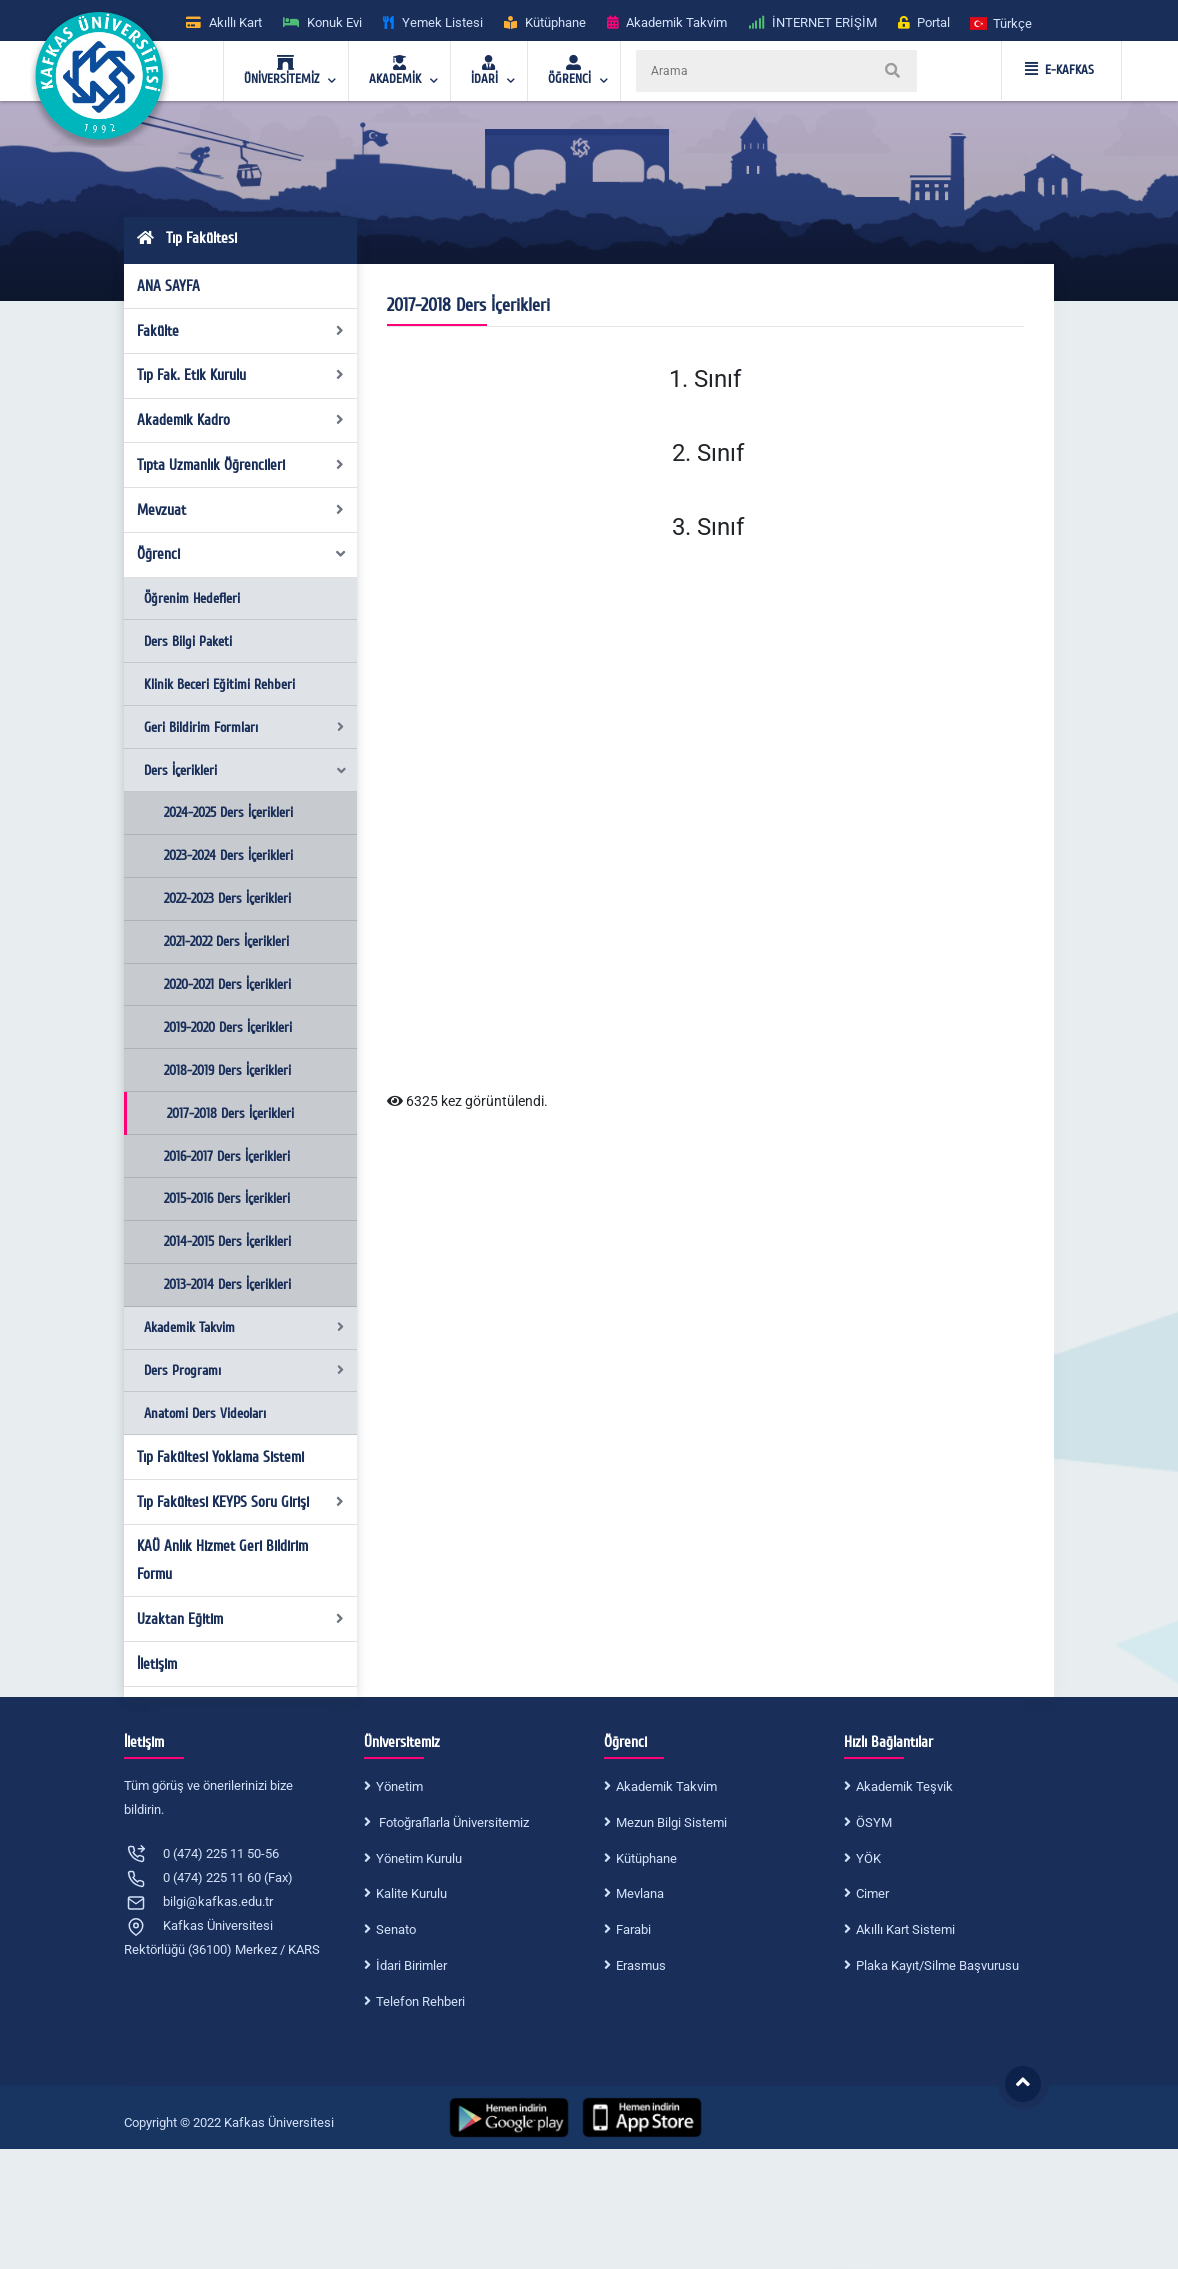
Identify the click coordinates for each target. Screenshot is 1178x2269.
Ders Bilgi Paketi (188, 641)
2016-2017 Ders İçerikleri (227, 1156)
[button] (1002, 22)
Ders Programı (244, 1370)
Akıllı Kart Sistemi (905, 1929)
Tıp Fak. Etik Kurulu (241, 375)
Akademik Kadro (241, 420)
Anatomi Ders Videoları (205, 1413)
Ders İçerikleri (246, 770)
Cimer (872, 1893)
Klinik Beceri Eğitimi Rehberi (219, 684)
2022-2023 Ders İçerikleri (227, 898)
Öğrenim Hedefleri (192, 598)
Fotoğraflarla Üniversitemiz (452, 1822)
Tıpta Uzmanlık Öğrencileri (241, 465)
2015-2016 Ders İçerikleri (227, 1198)
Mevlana (640, 1893)
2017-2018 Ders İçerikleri (230, 1113)
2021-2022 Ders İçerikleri (226, 941)
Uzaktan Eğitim (241, 1619)
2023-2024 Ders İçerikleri (228, 855)
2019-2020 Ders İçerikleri (228, 1027)
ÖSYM (874, 1822)
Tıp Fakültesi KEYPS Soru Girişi (241, 1502)
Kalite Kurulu (411, 1893)
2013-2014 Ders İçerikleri (227, 1284)
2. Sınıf (705, 453)
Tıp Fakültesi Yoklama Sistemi (220, 1457)
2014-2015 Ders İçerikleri (227, 1241)
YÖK (868, 1858)
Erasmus (641, 1965)
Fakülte (241, 331)
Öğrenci (242, 554)
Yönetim (399, 1786)
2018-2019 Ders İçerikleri (227, 1070)
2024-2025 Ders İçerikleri (228, 812)
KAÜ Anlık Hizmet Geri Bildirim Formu (222, 1560)
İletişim (157, 1664)
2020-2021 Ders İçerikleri (227, 984)
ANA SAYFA (168, 286)
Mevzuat (241, 510)
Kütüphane (646, 1858)
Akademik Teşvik (904, 1786)
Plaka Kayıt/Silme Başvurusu (937, 1965)
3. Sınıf (705, 527)
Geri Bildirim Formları (244, 727)
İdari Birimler (411, 1965)
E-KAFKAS (1059, 70)
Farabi (633, 1929)
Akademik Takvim (244, 1327)
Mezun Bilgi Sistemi (671, 1822)
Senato (396, 1929)
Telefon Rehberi (420, 2001)
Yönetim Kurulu (419, 1858)
